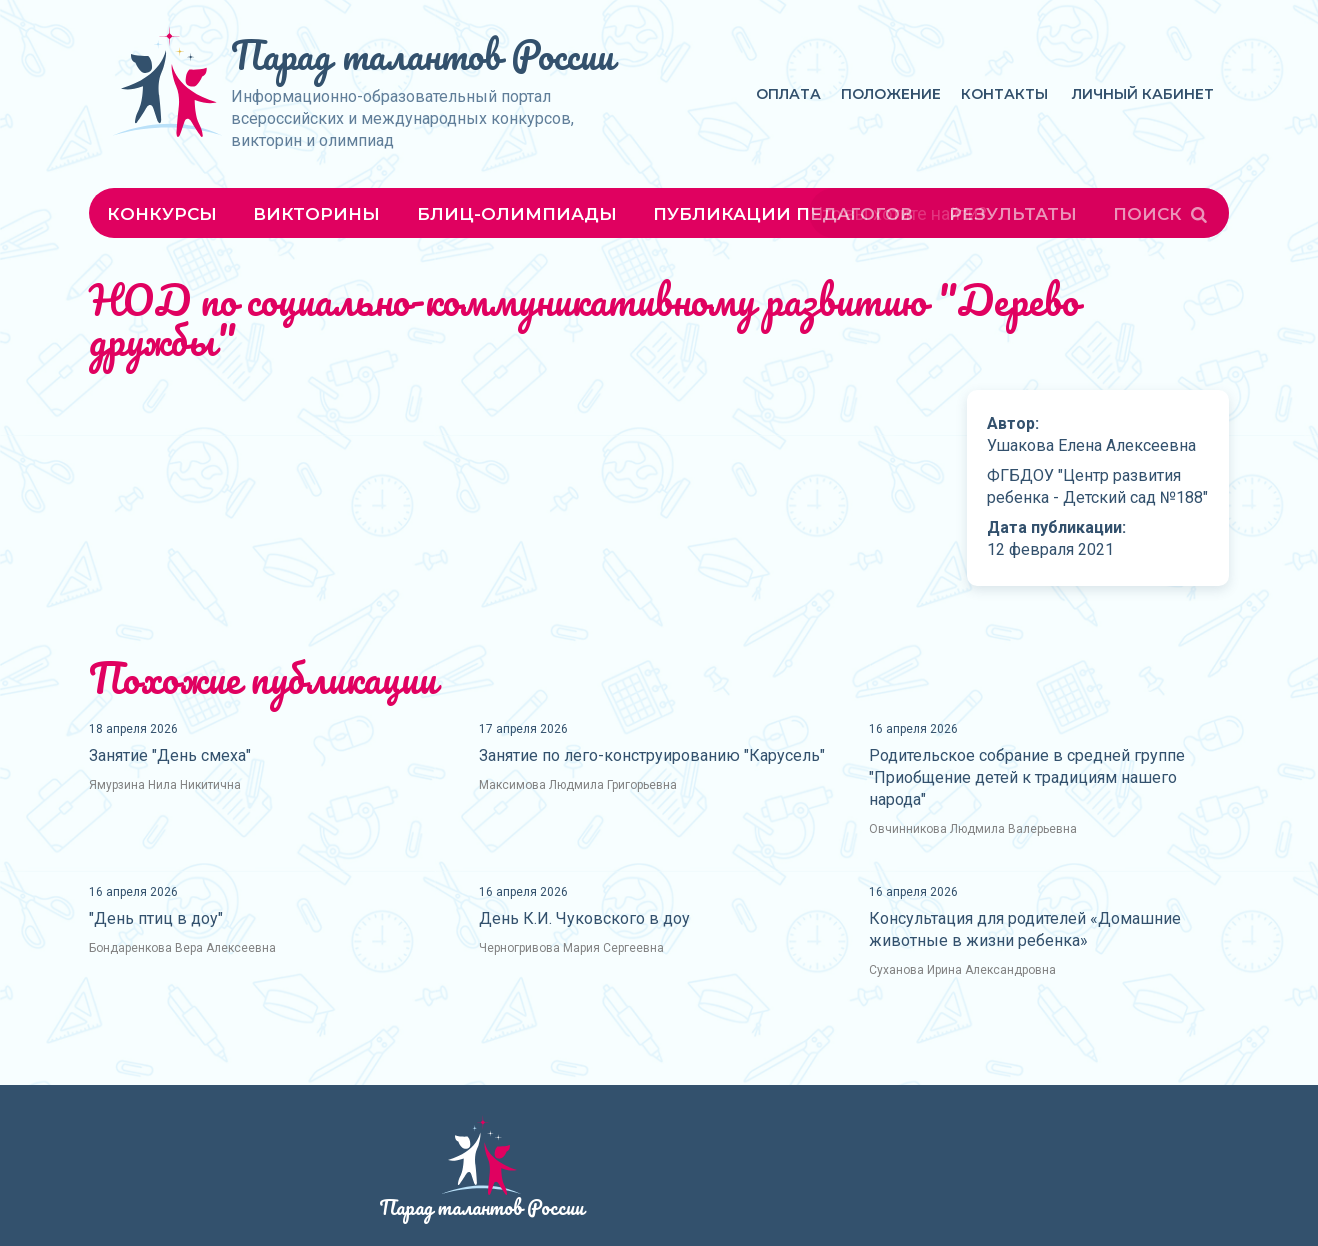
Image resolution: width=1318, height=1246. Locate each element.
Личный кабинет (1143, 94)
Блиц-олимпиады (517, 214)
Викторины (316, 214)
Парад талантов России (422, 54)
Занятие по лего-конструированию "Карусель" (652, 755)
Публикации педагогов (783, 214)
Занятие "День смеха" (170, 755)
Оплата (788, 94)
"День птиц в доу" (156, 918)
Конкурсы (162, 214)
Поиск (1162, 214)
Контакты (1004, 94)
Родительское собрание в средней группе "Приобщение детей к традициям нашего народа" (1027, 777)
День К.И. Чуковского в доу (584, 918)
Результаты (1013, 214)
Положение (891, 94)
